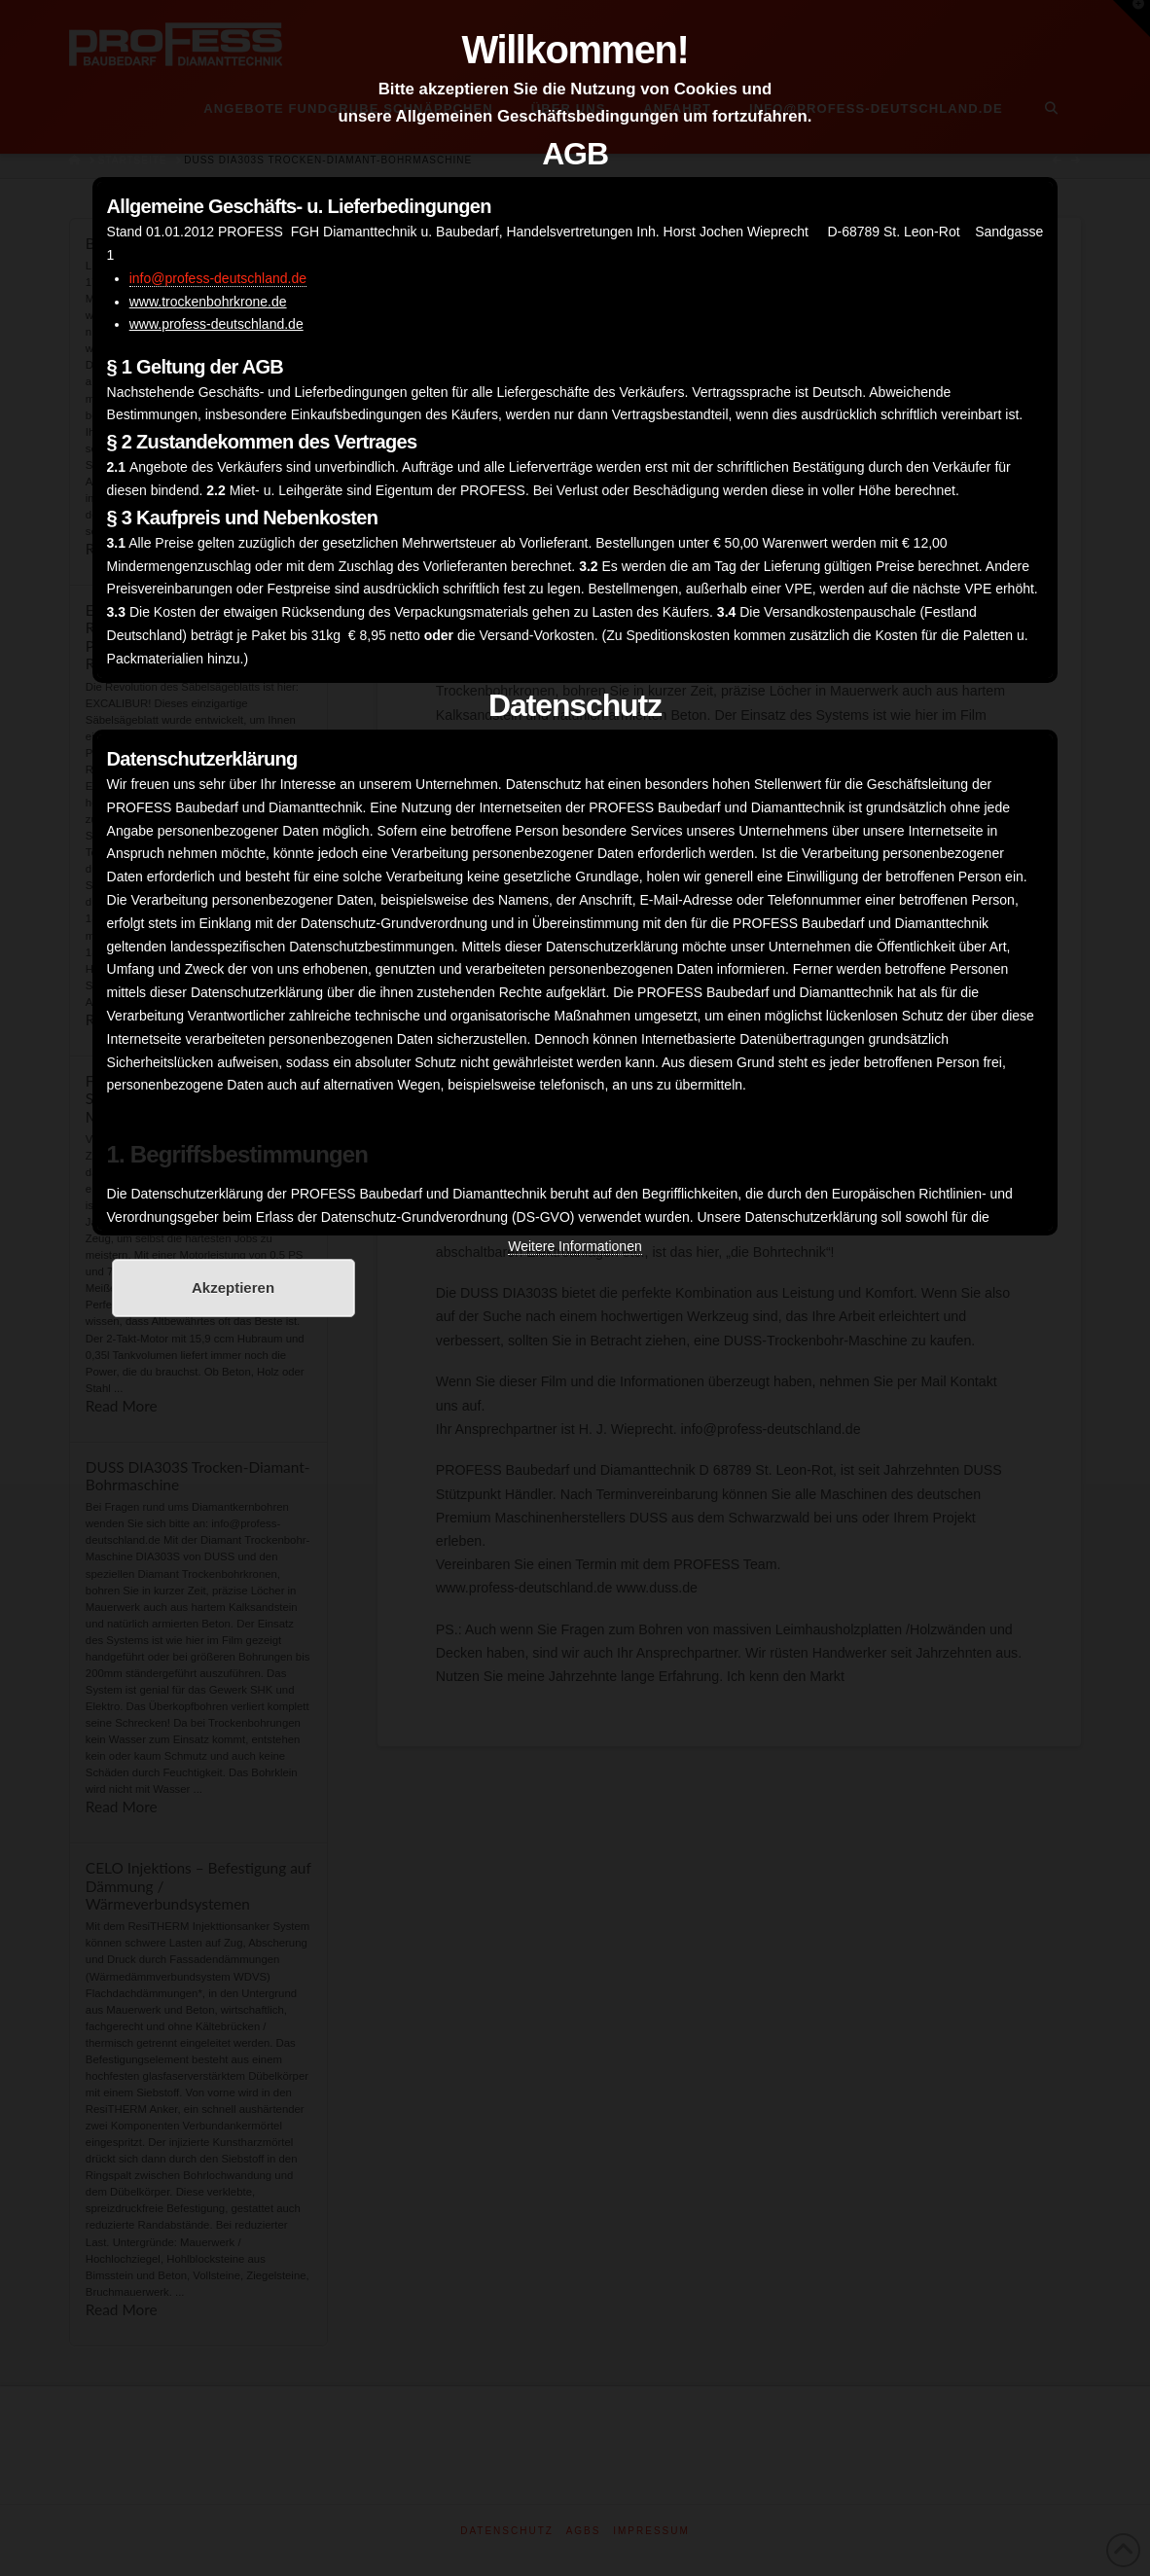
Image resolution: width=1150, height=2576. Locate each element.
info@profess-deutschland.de (217, 278)
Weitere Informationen (574, 1246)
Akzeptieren (233, 1287)
